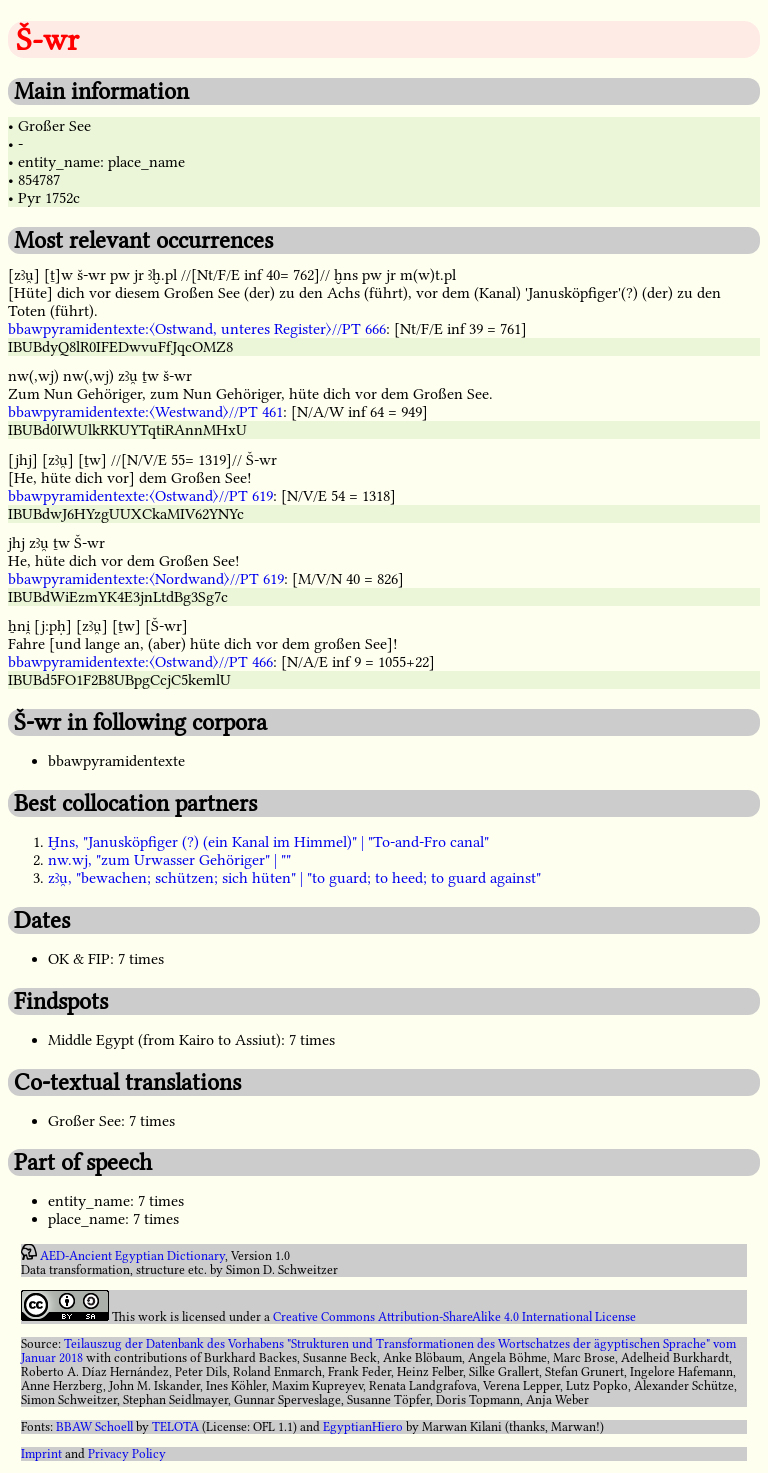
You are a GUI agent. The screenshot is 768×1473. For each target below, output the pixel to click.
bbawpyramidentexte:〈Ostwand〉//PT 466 (140, 662)
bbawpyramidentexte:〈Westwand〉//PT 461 (145, 412)
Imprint (41, 1454)
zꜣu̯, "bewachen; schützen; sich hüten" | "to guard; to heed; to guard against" (294, 878)
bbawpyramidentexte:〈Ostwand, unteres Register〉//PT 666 (197, 329)
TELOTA (175, 1427)
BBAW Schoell (94, 1427)
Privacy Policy (127, 1454)
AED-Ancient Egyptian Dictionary (132, 1256)
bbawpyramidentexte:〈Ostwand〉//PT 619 (140, 496)
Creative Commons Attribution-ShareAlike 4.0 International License (454, 1317)
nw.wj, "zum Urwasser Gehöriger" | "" (169, 860)
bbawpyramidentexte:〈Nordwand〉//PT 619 (146, 579)
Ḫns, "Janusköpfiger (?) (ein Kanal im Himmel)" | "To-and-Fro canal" (268, 842)
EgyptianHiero (363, 1427)
